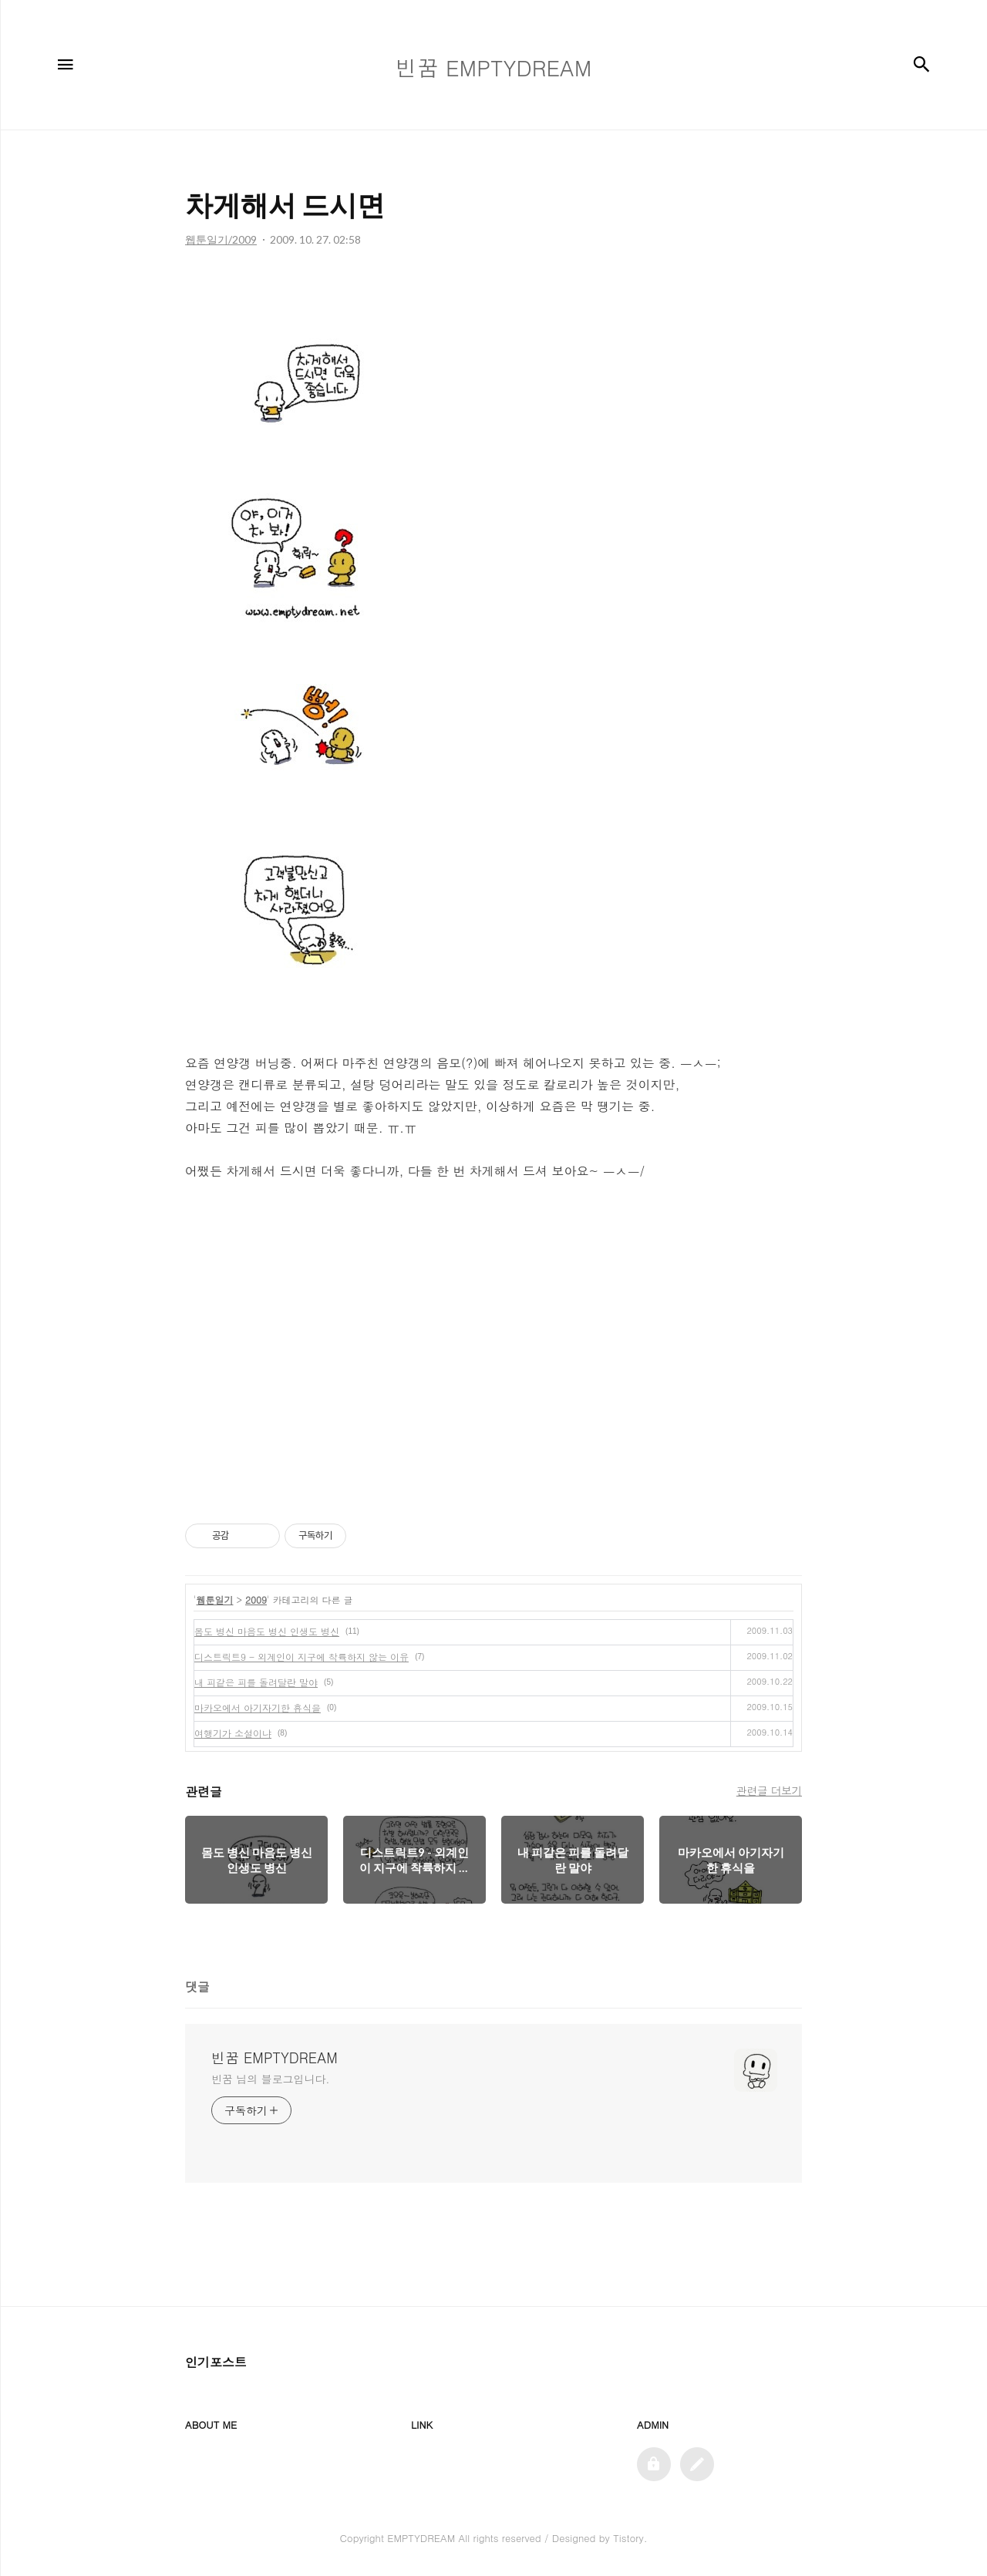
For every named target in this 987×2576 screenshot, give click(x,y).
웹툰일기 (215, 1599)
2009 (256, 1599)
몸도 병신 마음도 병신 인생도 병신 (266, 1631)
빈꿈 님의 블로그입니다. (270, 2078)
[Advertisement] (493, 1350)
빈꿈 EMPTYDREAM (274, 2058)
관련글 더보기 (769, 1790)
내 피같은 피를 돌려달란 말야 (256, 1682)
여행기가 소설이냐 (232, 1732)
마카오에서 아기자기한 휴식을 (257, 1707)
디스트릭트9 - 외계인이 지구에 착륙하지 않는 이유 (301, 1656)
